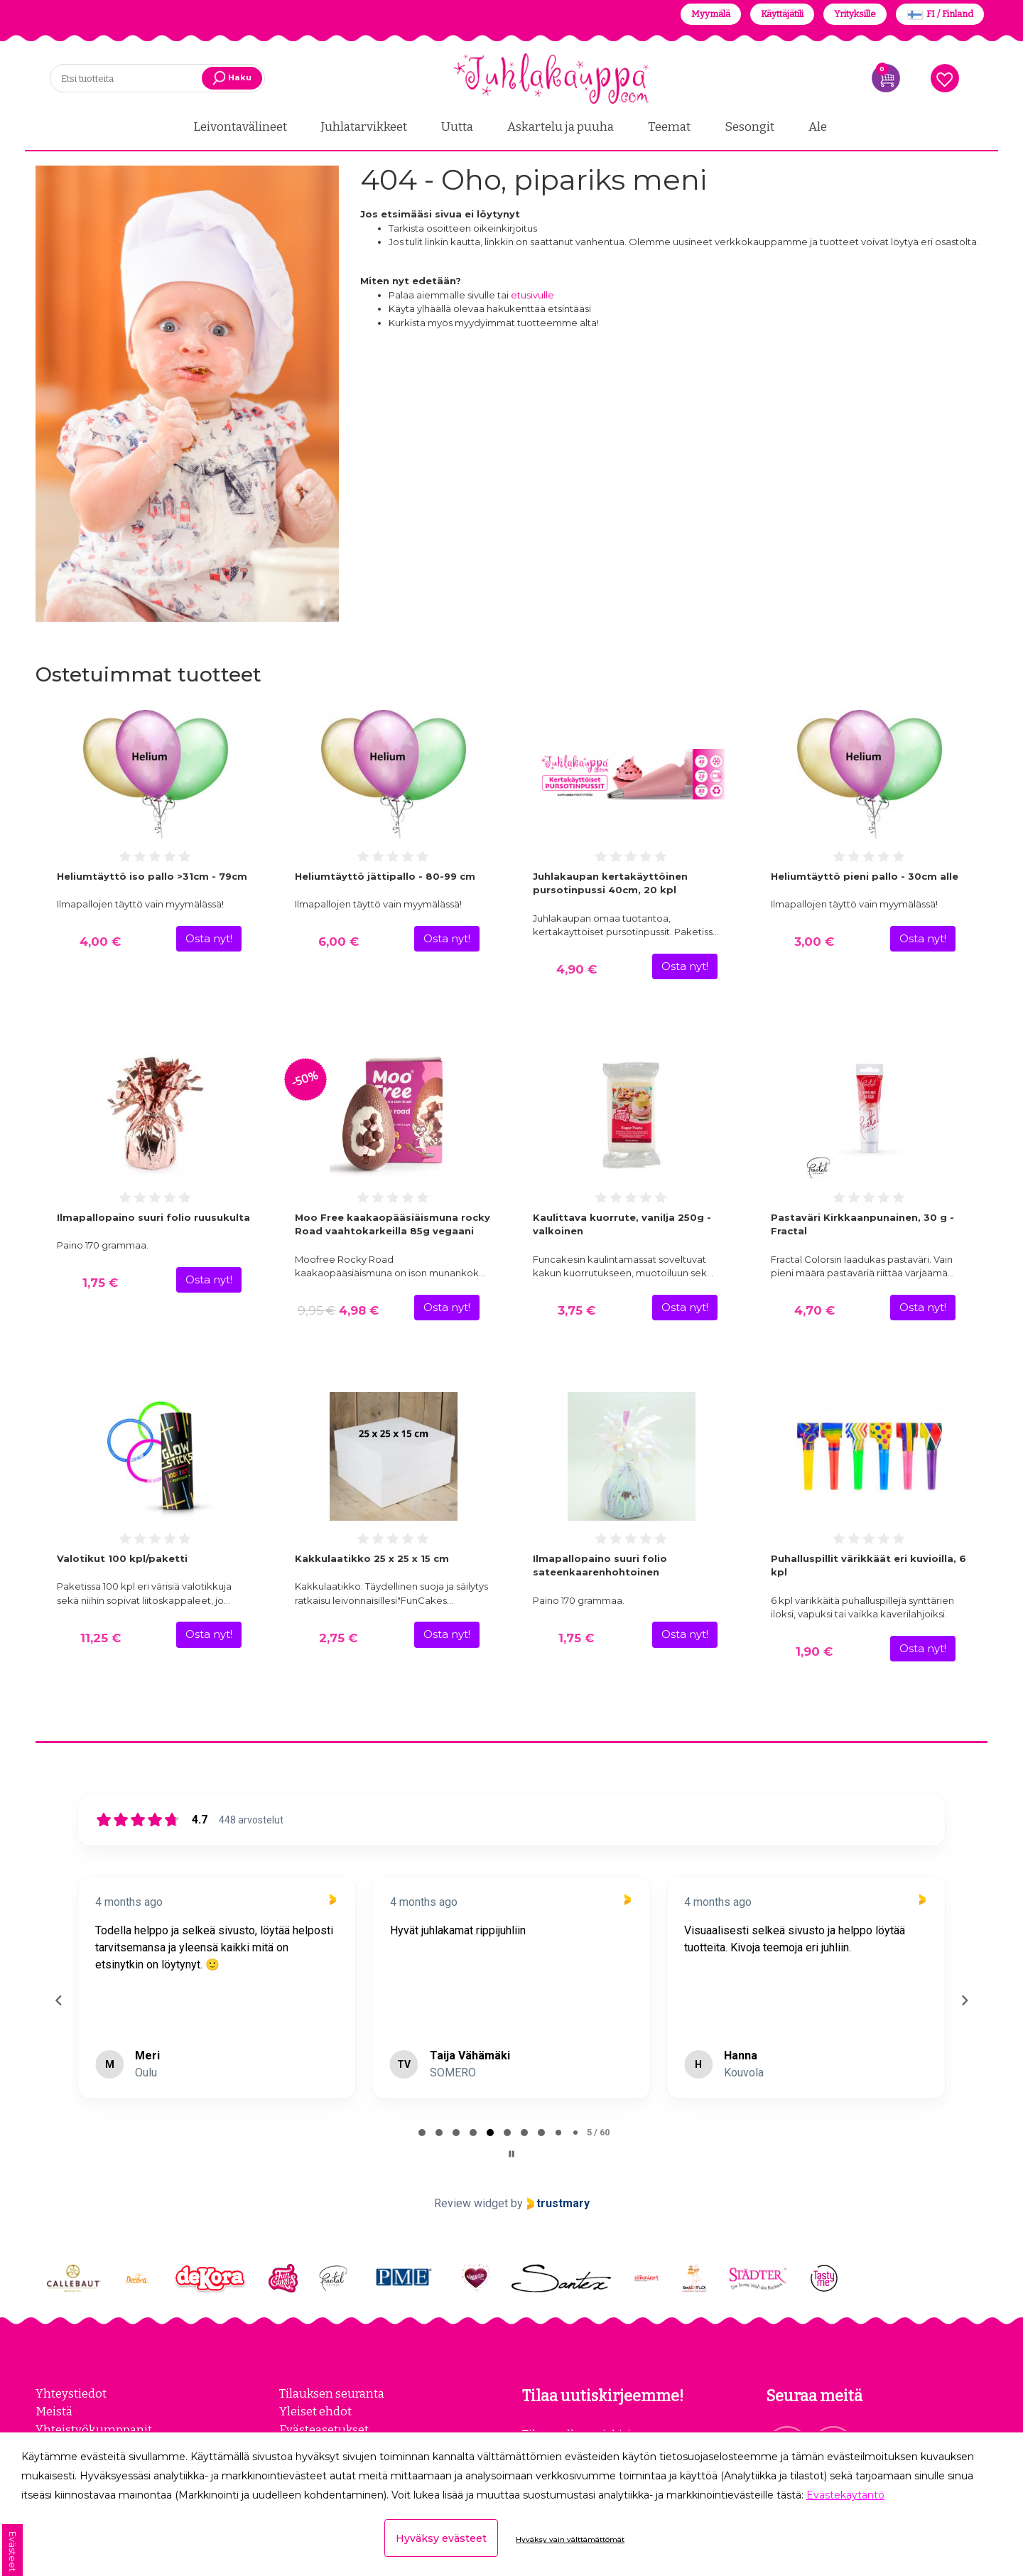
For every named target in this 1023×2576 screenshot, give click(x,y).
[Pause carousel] (511, 2152)
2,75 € (338, 1636)
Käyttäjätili (782, 14)
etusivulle (532, 292)
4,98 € (338, 1309)
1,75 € (100, 1281)
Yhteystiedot (71, 2392)
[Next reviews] (964, 1999)
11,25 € (100, 1636)
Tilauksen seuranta (331, 2392)
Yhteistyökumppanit (94, 2427)
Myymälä (710, 14)
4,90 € (576, 968)
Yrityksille (855, 14)
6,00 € (338, 940)
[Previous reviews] (58, 1999)
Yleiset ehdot (315, 2410)
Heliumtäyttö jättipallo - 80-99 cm (385, 874)
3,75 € (576, 1309)
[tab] (422, 2131)
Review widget (471, 2202)
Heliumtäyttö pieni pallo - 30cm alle (864, 874)
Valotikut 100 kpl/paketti (122, 1556)
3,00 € (814, 940)
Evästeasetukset (324, 2427)
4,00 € (100, 940)
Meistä (54, 2410)
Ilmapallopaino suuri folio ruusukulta (153, 1215)
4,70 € (814, 1309)
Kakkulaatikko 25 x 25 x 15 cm (372, 1556)
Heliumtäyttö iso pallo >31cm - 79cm (152, 874)
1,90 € (814, 1650)
